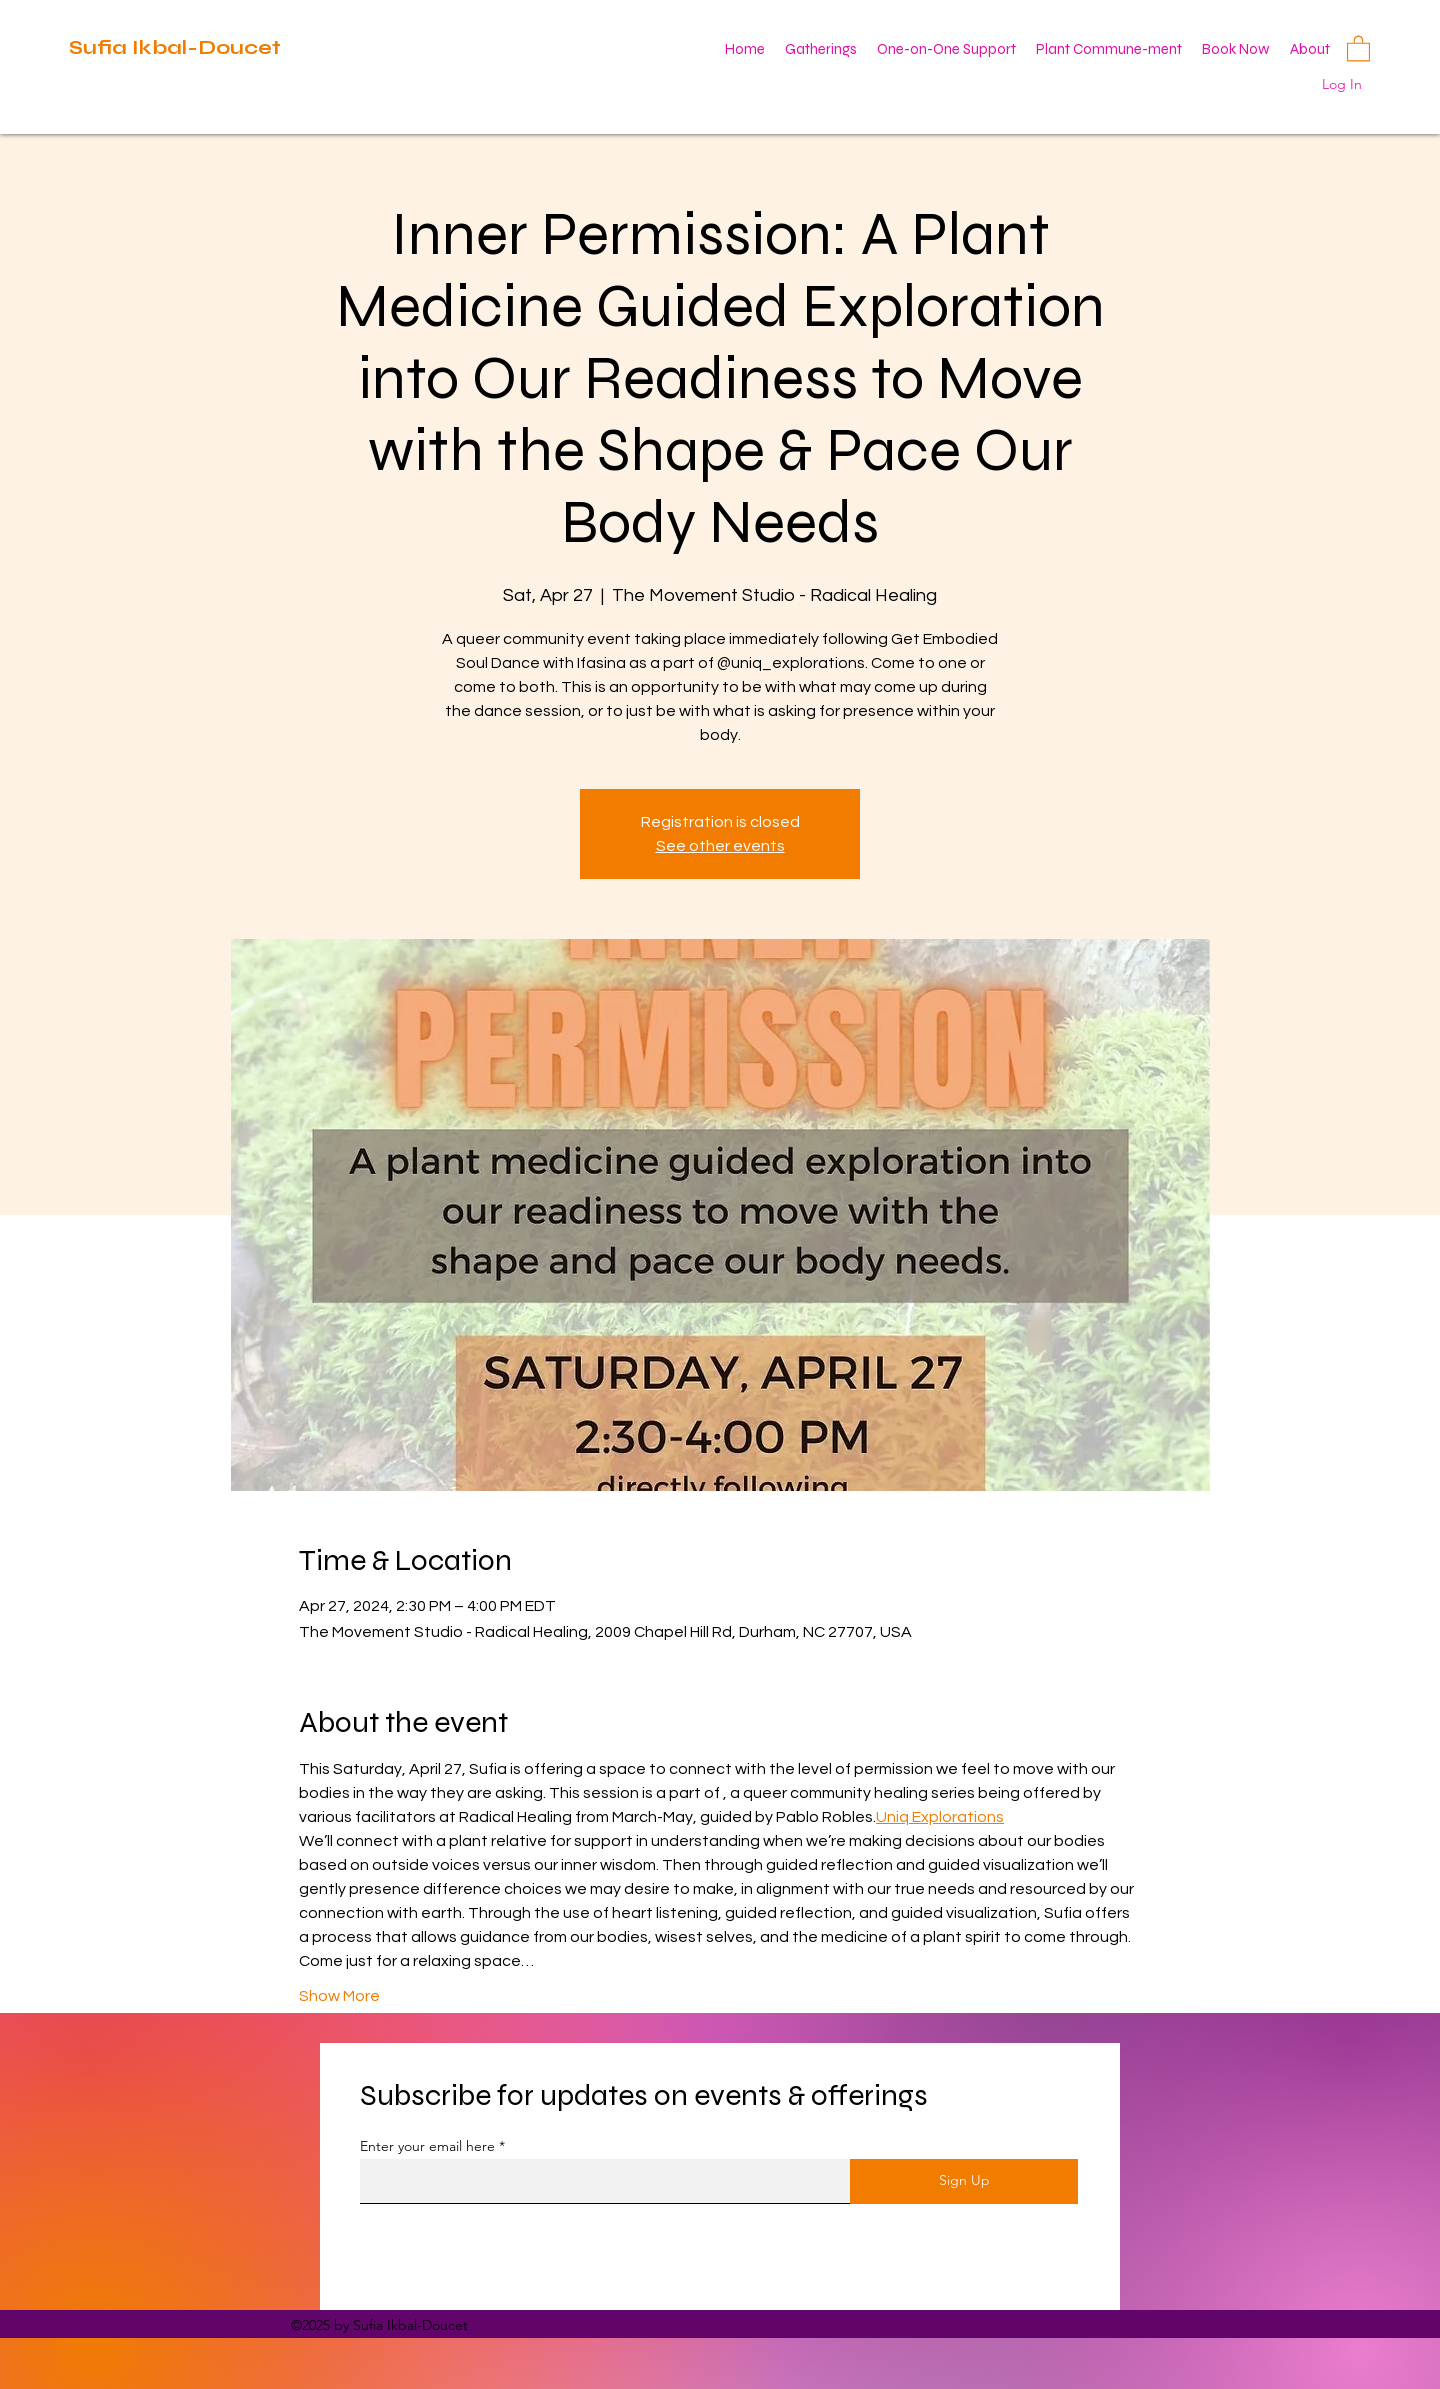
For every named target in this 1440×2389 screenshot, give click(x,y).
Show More (339, 1996)
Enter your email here (427, 2146)
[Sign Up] (964, 2181)
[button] (1358, 47)
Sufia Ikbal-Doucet (175, 47)
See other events (720, 846)
